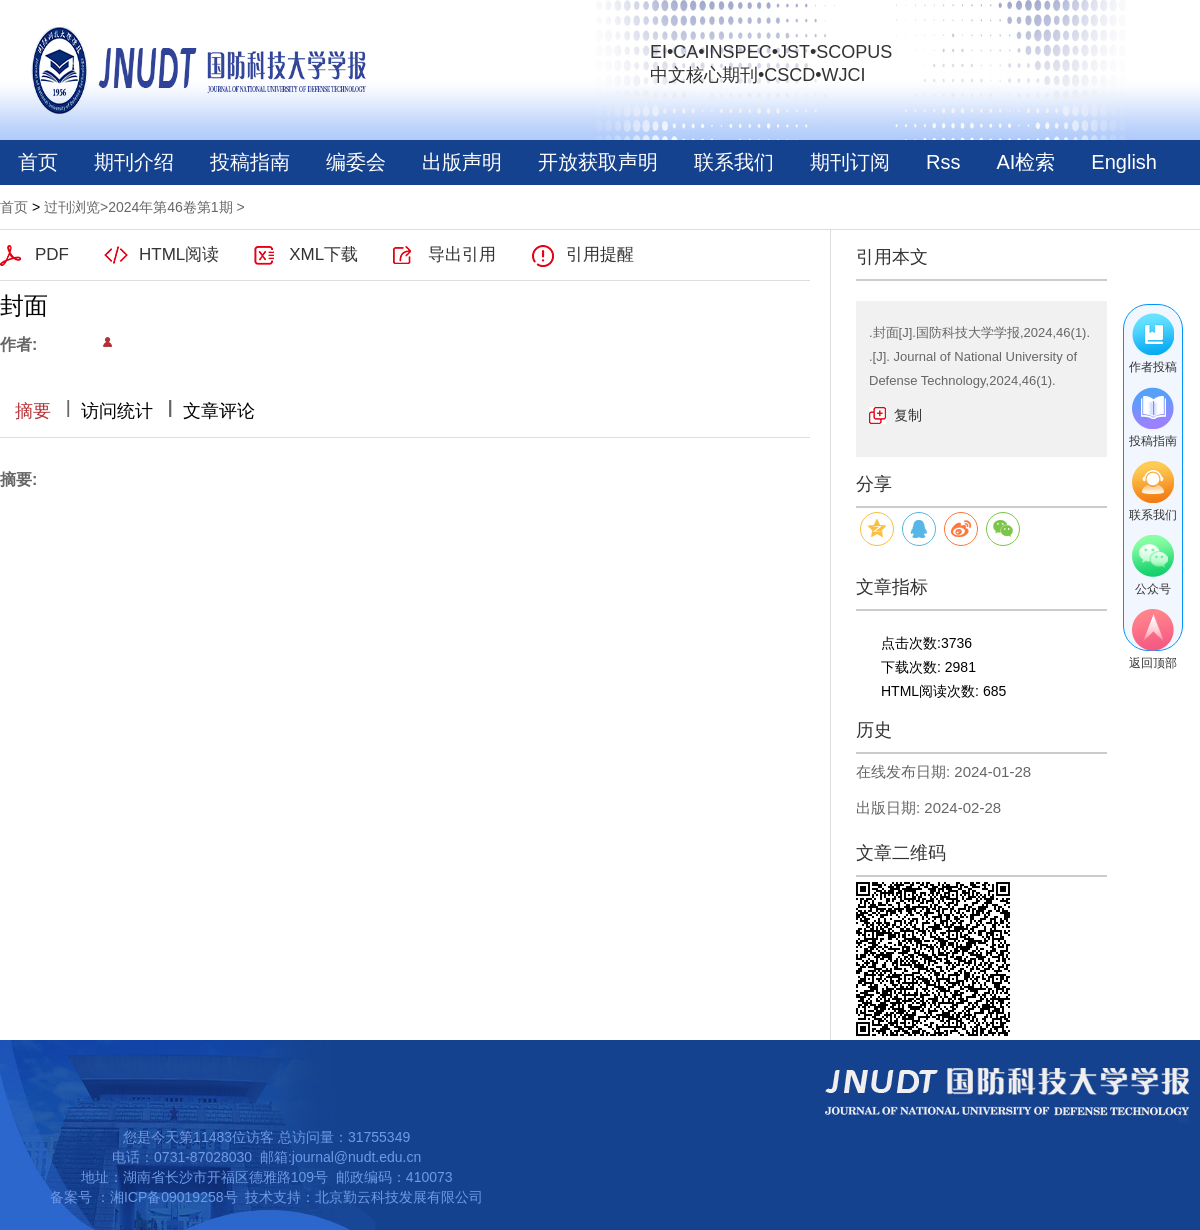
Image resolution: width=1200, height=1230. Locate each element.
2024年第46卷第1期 (170, 207)
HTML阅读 (179, 254)
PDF (52, 254)
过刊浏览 (72, 207)
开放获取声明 (598, 162)
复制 (908, 415)
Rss (943, 162)
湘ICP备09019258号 (174, 1197)
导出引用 (462, 254)
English (1124, 162)
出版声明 (462, 162)
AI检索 (1025, 162)
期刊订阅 (850, 162)
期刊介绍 (134, 162)
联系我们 (734, 162)
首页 (38, 162)
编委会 (356, 162)
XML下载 (323, 254)
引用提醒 (600, 254)
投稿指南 (250, 162)
